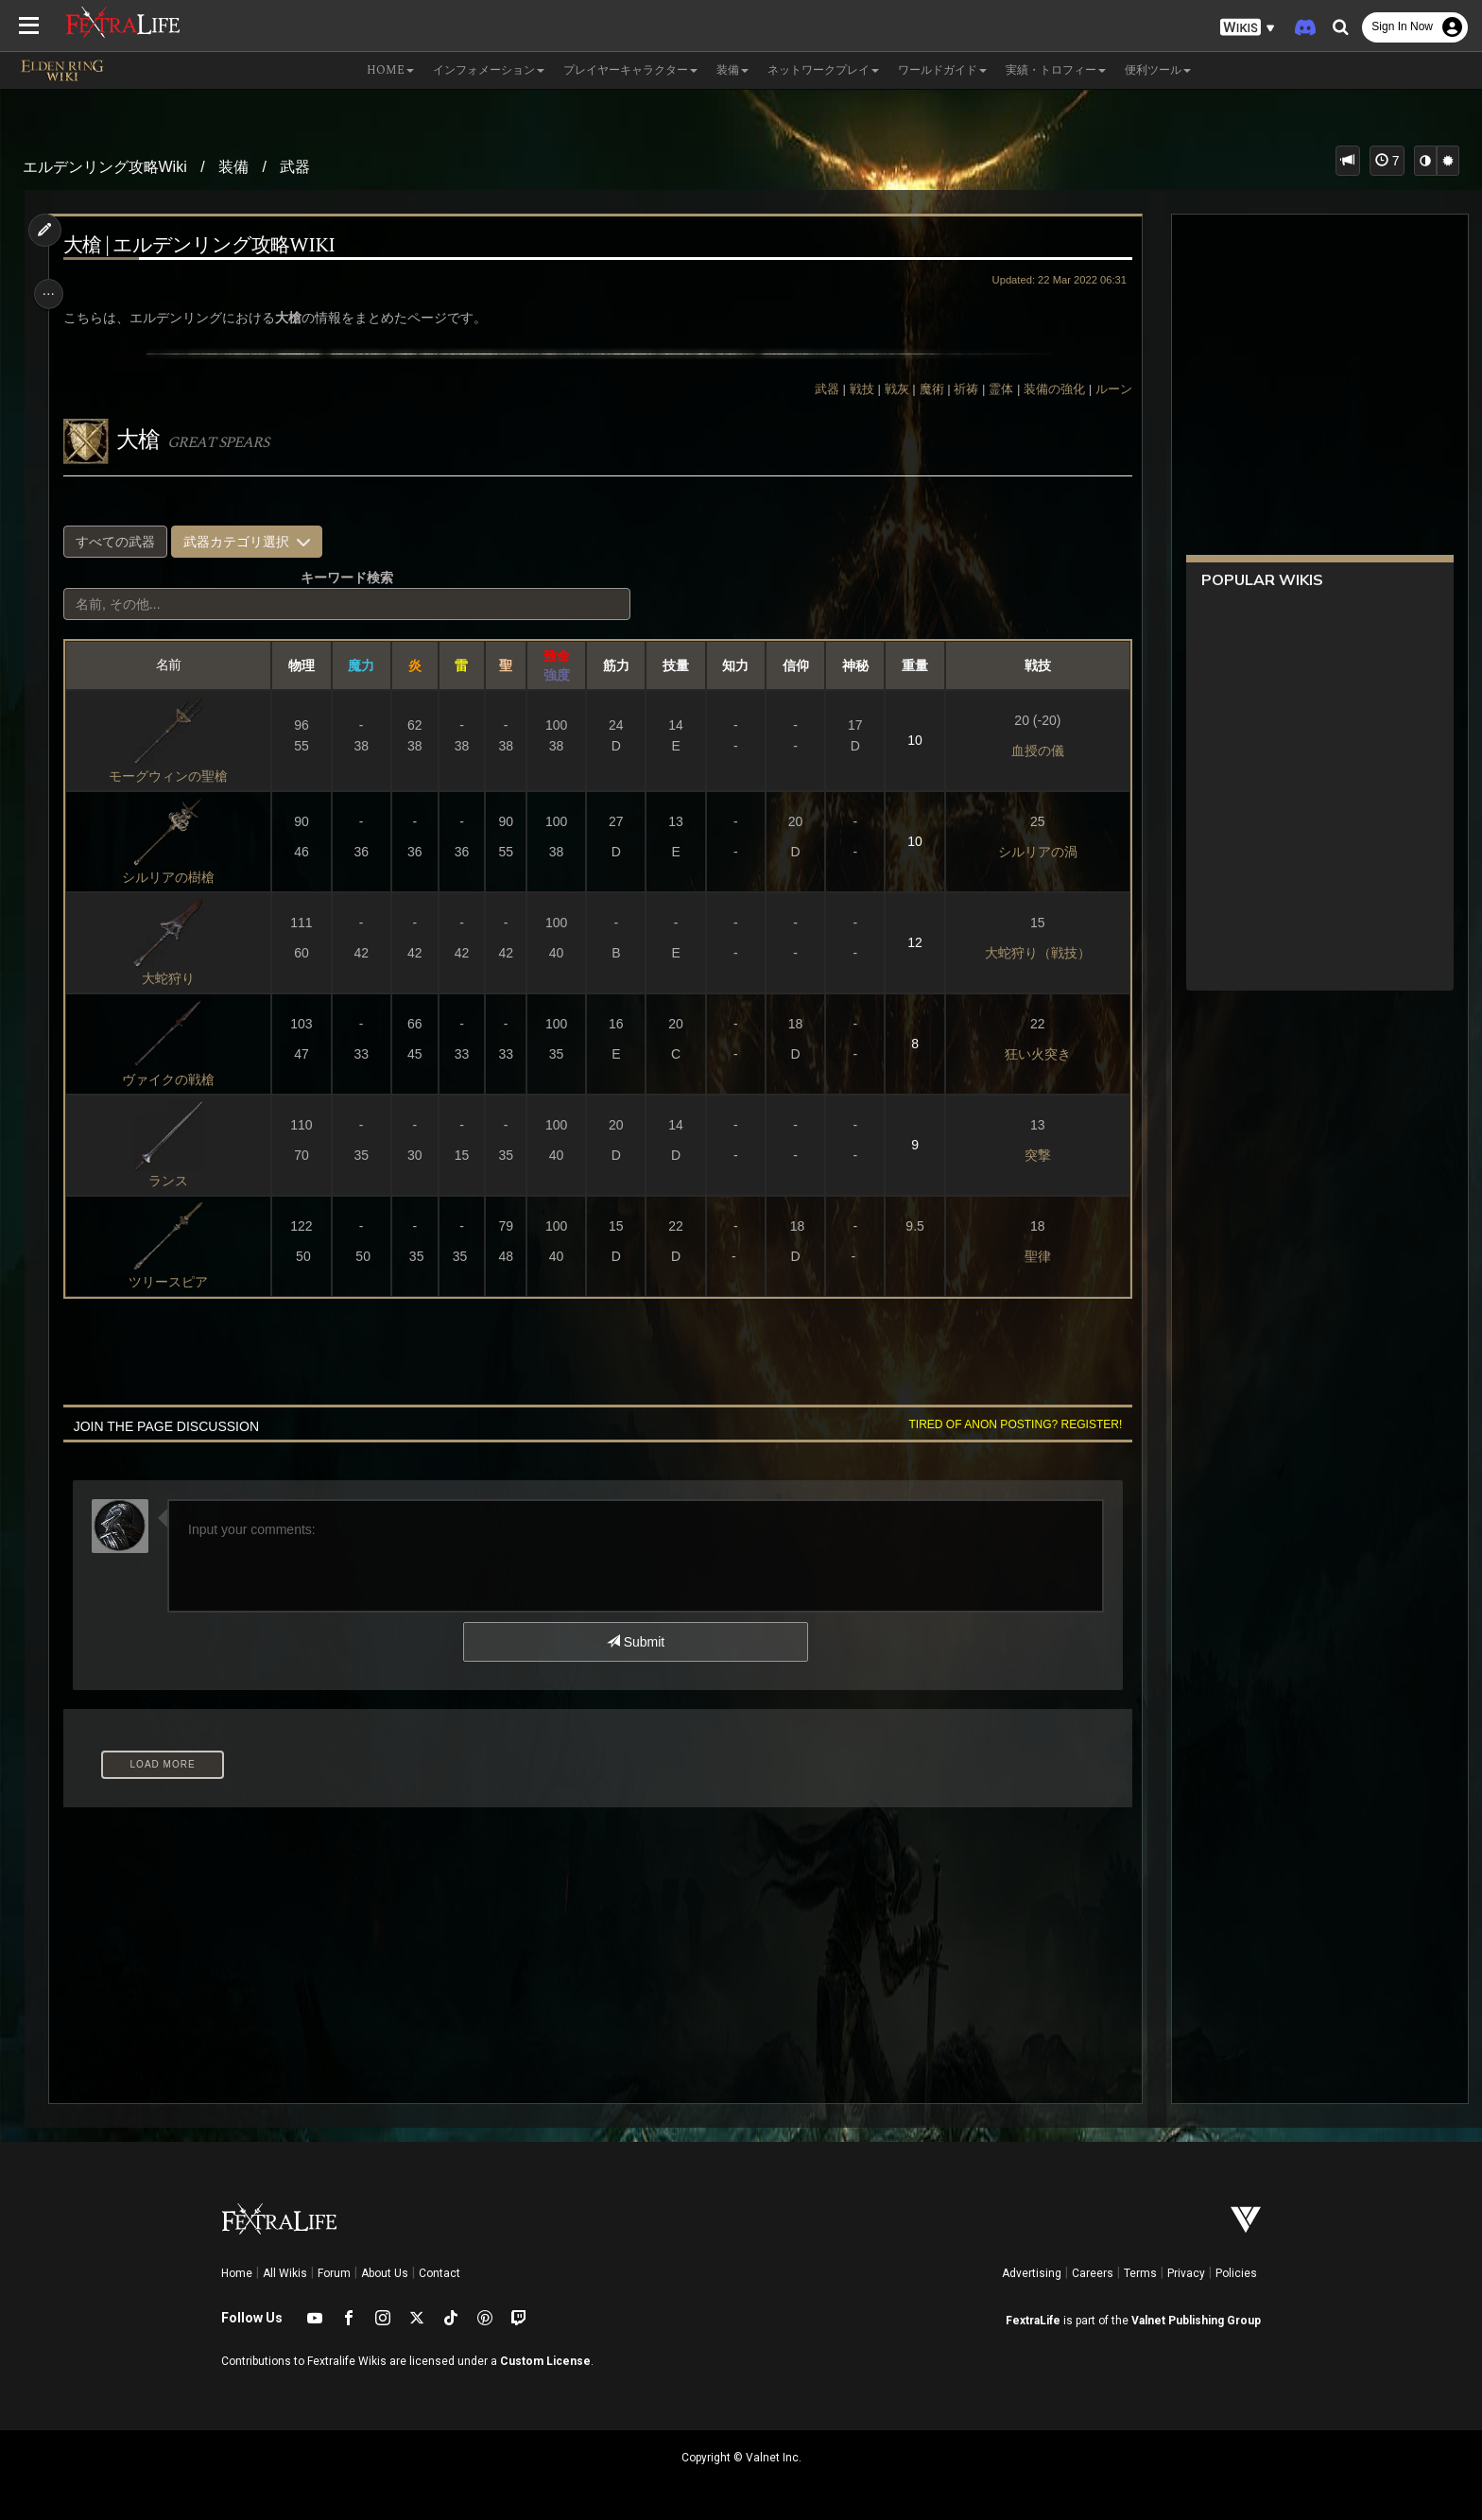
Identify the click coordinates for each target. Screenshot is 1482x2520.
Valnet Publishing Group (1196, 2320)
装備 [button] (732, 70)
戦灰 (887, 389)
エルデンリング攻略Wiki (105, 167)
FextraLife (1033, 2320)
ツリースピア (174, 1281)
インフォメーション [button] (488, 70)
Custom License (545, 2361)
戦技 (852, 389)
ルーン (1104, 389)
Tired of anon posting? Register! (1006, 1424)
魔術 (922, 389)
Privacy (1186, 2273)
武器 (295, 167)
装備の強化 (1046, 389)
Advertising (1031, 2273)
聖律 (1030, 1256)
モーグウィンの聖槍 (173, 776)
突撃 (1030, 1155)
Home (236, 2273)
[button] (1247, 27)
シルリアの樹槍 (174, 877)
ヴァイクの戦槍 (174, 1079)
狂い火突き (1030, 1054)
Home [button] (390, 70)
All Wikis (285, 2273)
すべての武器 (123, 541)
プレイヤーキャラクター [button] (630, 70)
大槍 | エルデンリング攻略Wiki (206, 246)
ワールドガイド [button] (942, 70)
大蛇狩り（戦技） (1030, 952)
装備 (233, 167)
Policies (1236, 2273)
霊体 (992, 389)
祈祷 (957, 389)
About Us (384, 2273)
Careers (1092, 2273)
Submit (634, 1641)
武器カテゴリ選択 (253, 541)
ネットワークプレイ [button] (823, 70)
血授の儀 (1030, 750)
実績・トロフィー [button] (1056, 70)
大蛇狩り (173, 978)
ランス (174, 1180)
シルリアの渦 (1030, 851)
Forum (334, 2273)
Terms (1140, 2273)
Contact (439, 2273)
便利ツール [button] (1158, 70)
